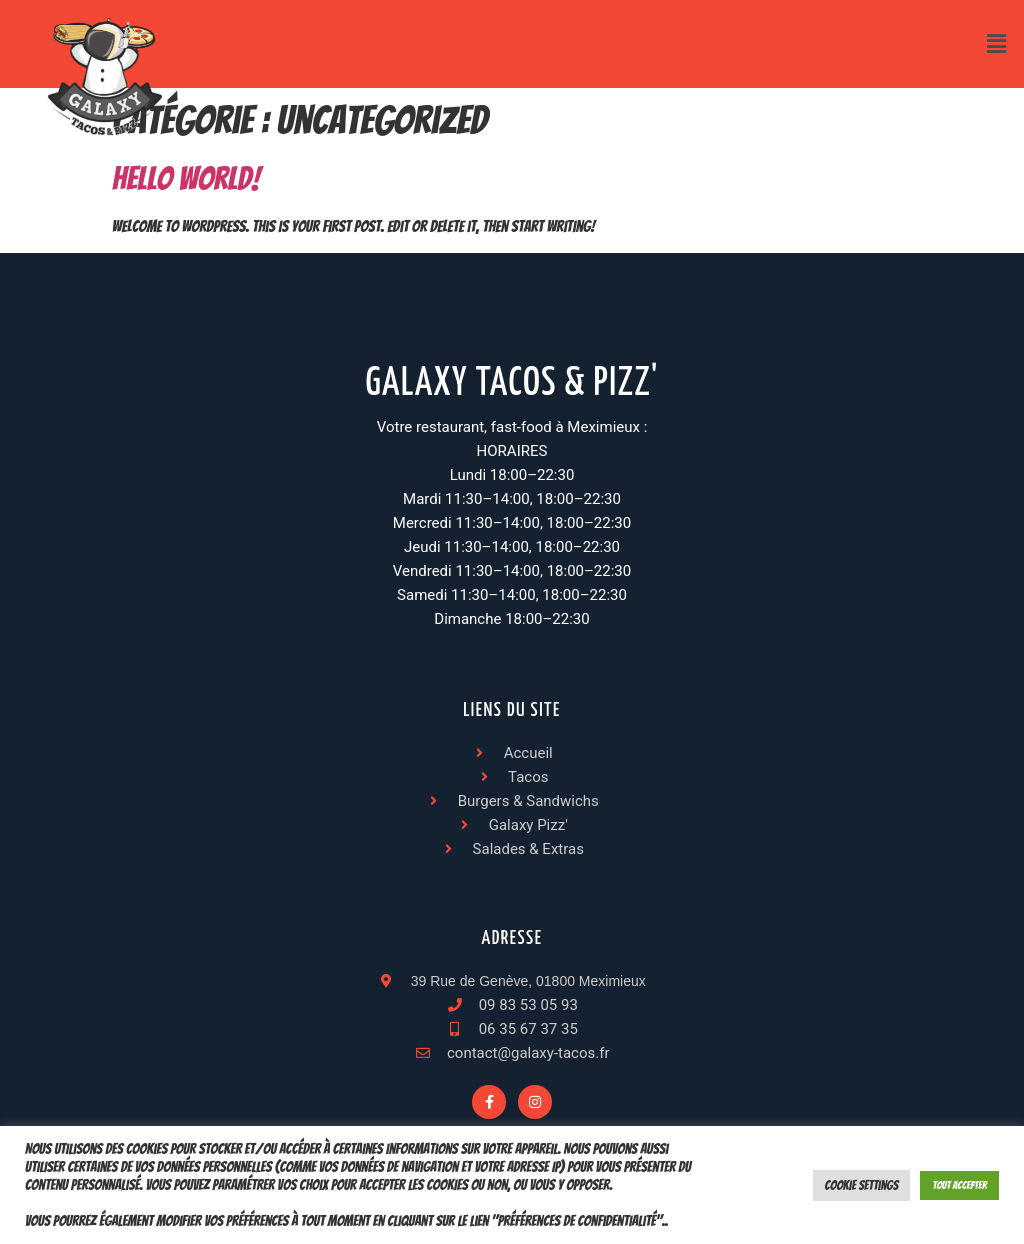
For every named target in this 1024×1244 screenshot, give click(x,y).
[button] (997, 44)
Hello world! (186, 179)
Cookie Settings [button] (862, 1185)
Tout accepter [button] (959, 1185)
